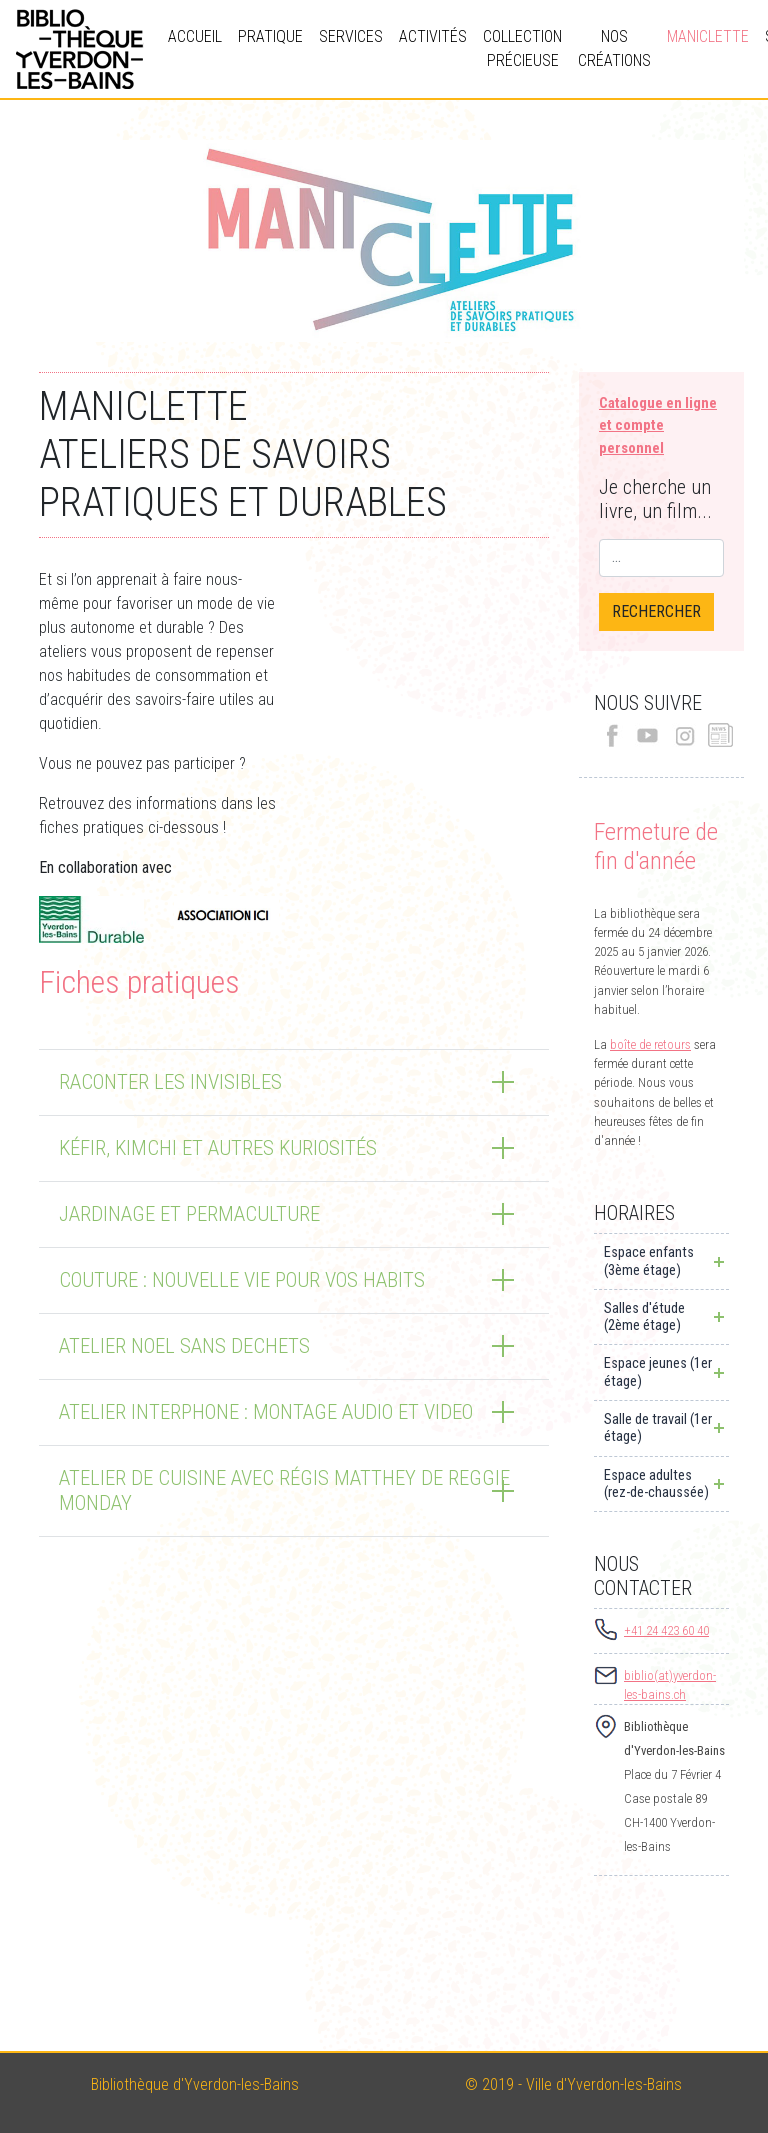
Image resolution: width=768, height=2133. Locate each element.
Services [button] (351, 36)
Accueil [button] (195, 36)
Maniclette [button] (708, 36)
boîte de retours (650, 1044)
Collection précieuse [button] (522, 48)
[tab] (294, 1082)
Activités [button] (433, 36)
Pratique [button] (270, 36)
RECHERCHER (656, 611)
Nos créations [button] (614, 48)
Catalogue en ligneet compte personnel (658, 425)
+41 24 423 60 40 (666, 1630)
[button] (294, 1082)
